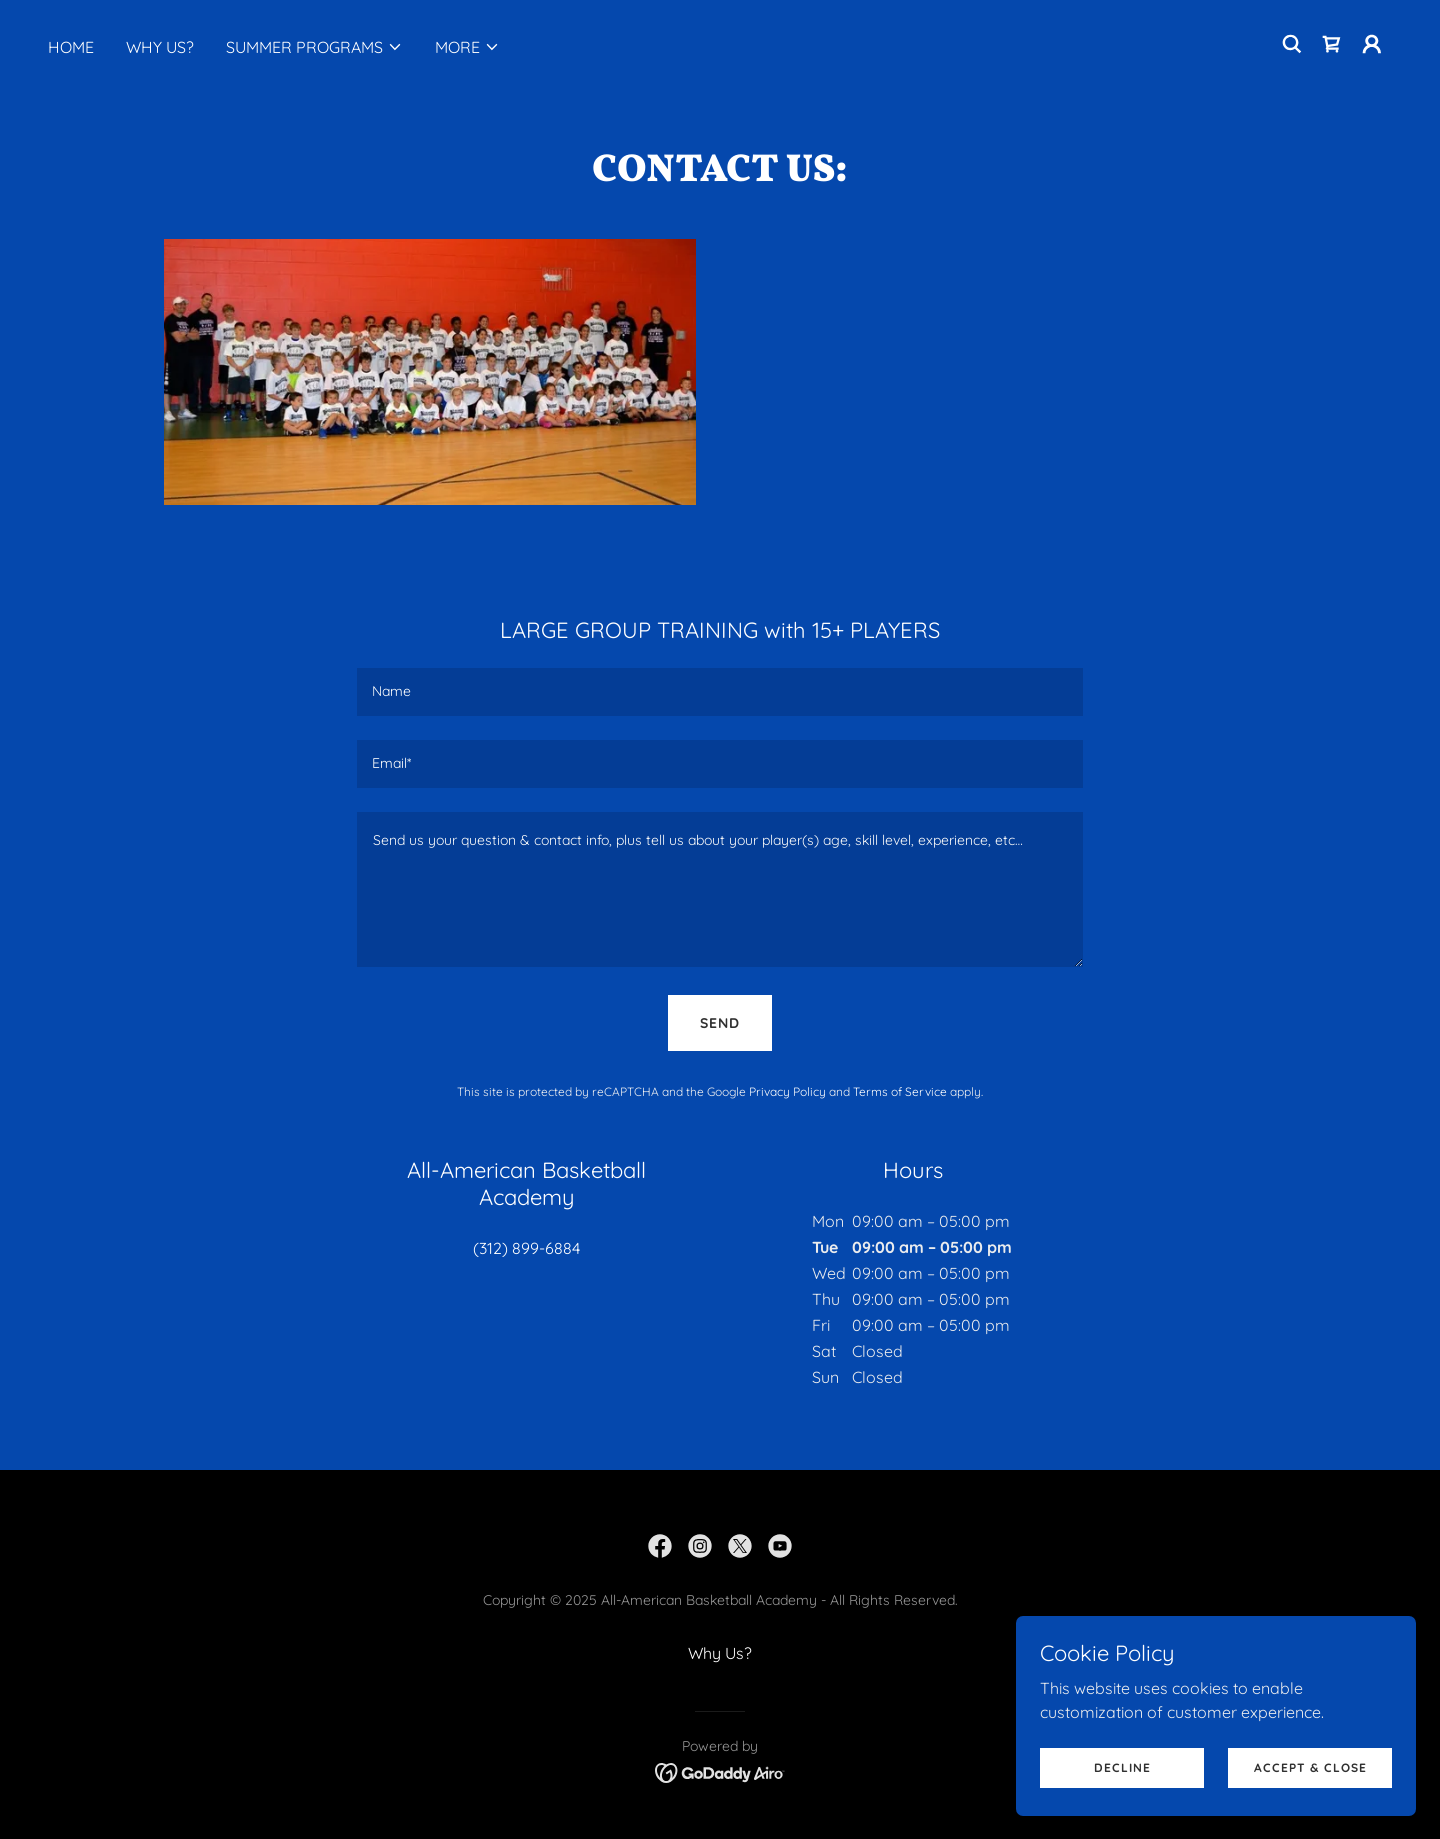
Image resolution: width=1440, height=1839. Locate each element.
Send (720, 1023)
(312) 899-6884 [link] (526, 1248)
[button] (314, 47)
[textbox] (719, 692)
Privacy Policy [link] (787, 1091)
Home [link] (71, 47)
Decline (1122, 1767)
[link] (1332, 44)
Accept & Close (1310, 1767)
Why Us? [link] (160, 47)
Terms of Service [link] (900, 1091)
